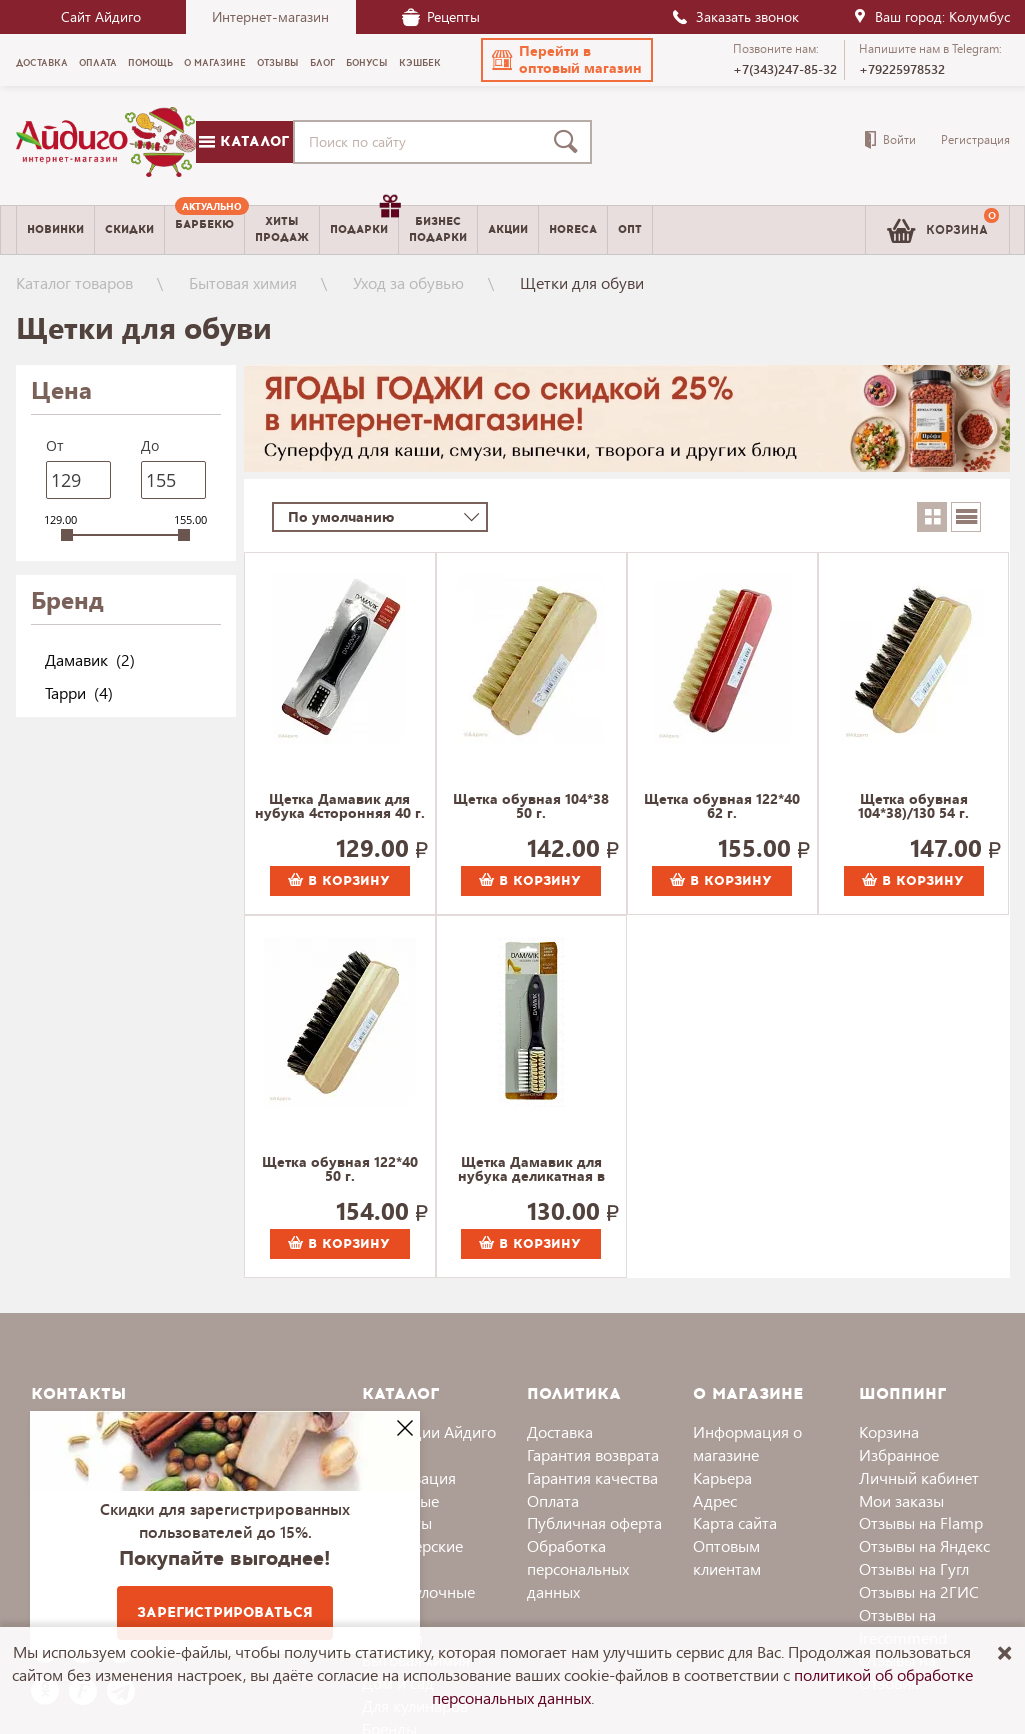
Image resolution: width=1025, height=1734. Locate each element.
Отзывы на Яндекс (924, 1545)
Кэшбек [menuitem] (420, 63)
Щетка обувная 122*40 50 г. (340, 1170)
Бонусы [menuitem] (367, 63)
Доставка (560, 1431)
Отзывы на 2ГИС (919, 1591)
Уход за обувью (408, 282)
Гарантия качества (592, 1477)
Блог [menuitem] (322, 63)
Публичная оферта (594, 1522)
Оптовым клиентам (727, 1557)
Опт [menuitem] (630, 229)
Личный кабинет (919, 1477)
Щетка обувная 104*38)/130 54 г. (913, 807)
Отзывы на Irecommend (903, 1626)
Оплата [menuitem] (98, 63)
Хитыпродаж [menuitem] (282, 229)
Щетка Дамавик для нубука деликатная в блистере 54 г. (531, 1170)
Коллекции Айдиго (429, 1431)
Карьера (722, 1477)
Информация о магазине (747, 1443)
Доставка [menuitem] (42, 63)
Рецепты (441, 16)
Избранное (899, 1454)
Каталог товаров (74, 282)
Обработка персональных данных (578, 1568)
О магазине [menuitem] (215, 63)
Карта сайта (735, 1522)
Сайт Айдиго (101, 16)
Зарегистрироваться (225, 1612)
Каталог (244, 141)
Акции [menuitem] (508, 229)
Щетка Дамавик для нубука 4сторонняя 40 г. (340, 807)
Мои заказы (901, 1500)
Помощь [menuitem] (150, 63)
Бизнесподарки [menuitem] (438, 229)
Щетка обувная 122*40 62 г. (722, 807)
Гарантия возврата (593, 1454)
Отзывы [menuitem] (278, 63)
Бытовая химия (243, 282)
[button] (567, 60)
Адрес (715, 1500)
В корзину (339, 881)
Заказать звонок (735, 16)
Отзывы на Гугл (914, 1568)
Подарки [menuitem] (364, 222)
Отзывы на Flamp (921, 1522)
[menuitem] (204, 230)
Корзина (889, 1431)
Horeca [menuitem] (573, 229)
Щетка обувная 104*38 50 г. (531, 807)
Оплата (553, 1500)
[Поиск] (570, 142)
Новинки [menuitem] (55, 229)
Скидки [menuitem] (129, 229)
